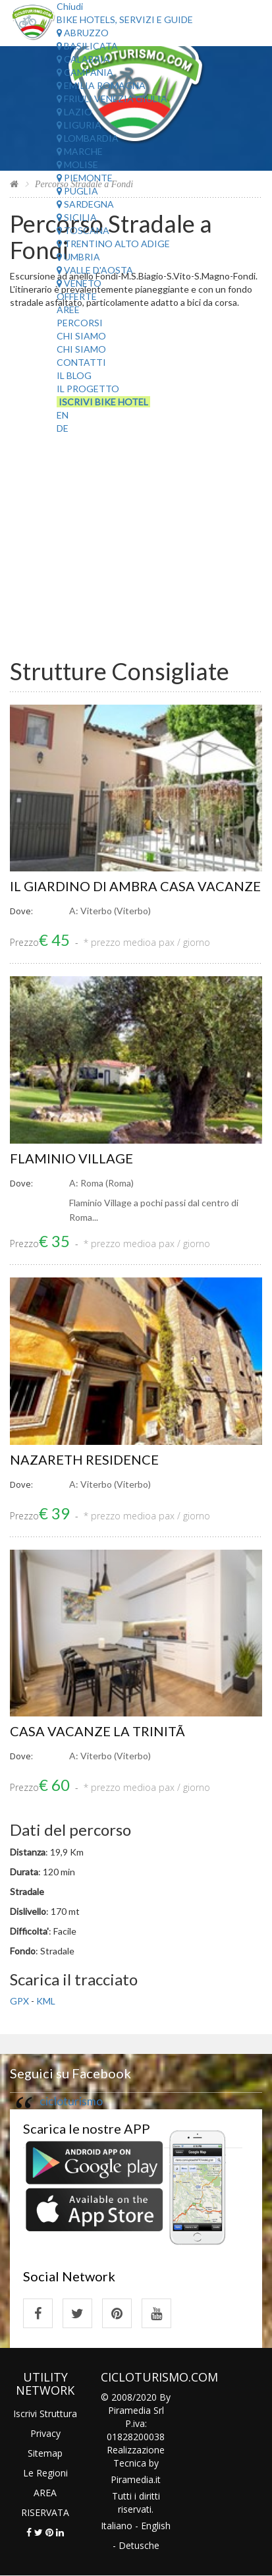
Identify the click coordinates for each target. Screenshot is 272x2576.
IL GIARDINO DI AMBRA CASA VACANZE (135, 886)
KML (45, 2000)
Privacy (45, 2433)
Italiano (116, 2525)
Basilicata (87, 45)
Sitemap (45, 2453)
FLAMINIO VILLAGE (71, 1158)
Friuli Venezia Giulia (112, 98)
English (156, 2525)
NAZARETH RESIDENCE (84, 1459)
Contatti (81, 362)
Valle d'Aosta (95, 270)
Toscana (83, 230)
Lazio (74, 111)
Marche (80, 151)
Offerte (77, 296)
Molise (77, 164)
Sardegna (85, 204)
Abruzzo (83, 32)
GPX (19, 2000)
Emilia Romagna (101, 85)
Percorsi (80, 322)
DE (62, 428)
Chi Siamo (81, 335)
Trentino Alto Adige (113, 243)
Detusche (139, 2545)
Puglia (77, 190)
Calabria (83, 59)
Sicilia (77, 217)
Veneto (79, 283)
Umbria (78, 256)
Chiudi (70, 6)
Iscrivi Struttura (45, 2413)
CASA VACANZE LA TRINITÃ (99, 1731)
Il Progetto (88, 388)
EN (62, 415)
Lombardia (88, 138)
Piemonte (85, 177)
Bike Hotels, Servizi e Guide (125, 19)
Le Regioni (45, 2473)
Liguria (79, 125)
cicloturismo (71, 2101)
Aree (68, 309)
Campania (85, 72)
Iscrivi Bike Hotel (103, 401)
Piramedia (132, 2479)
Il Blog (74, 375)
